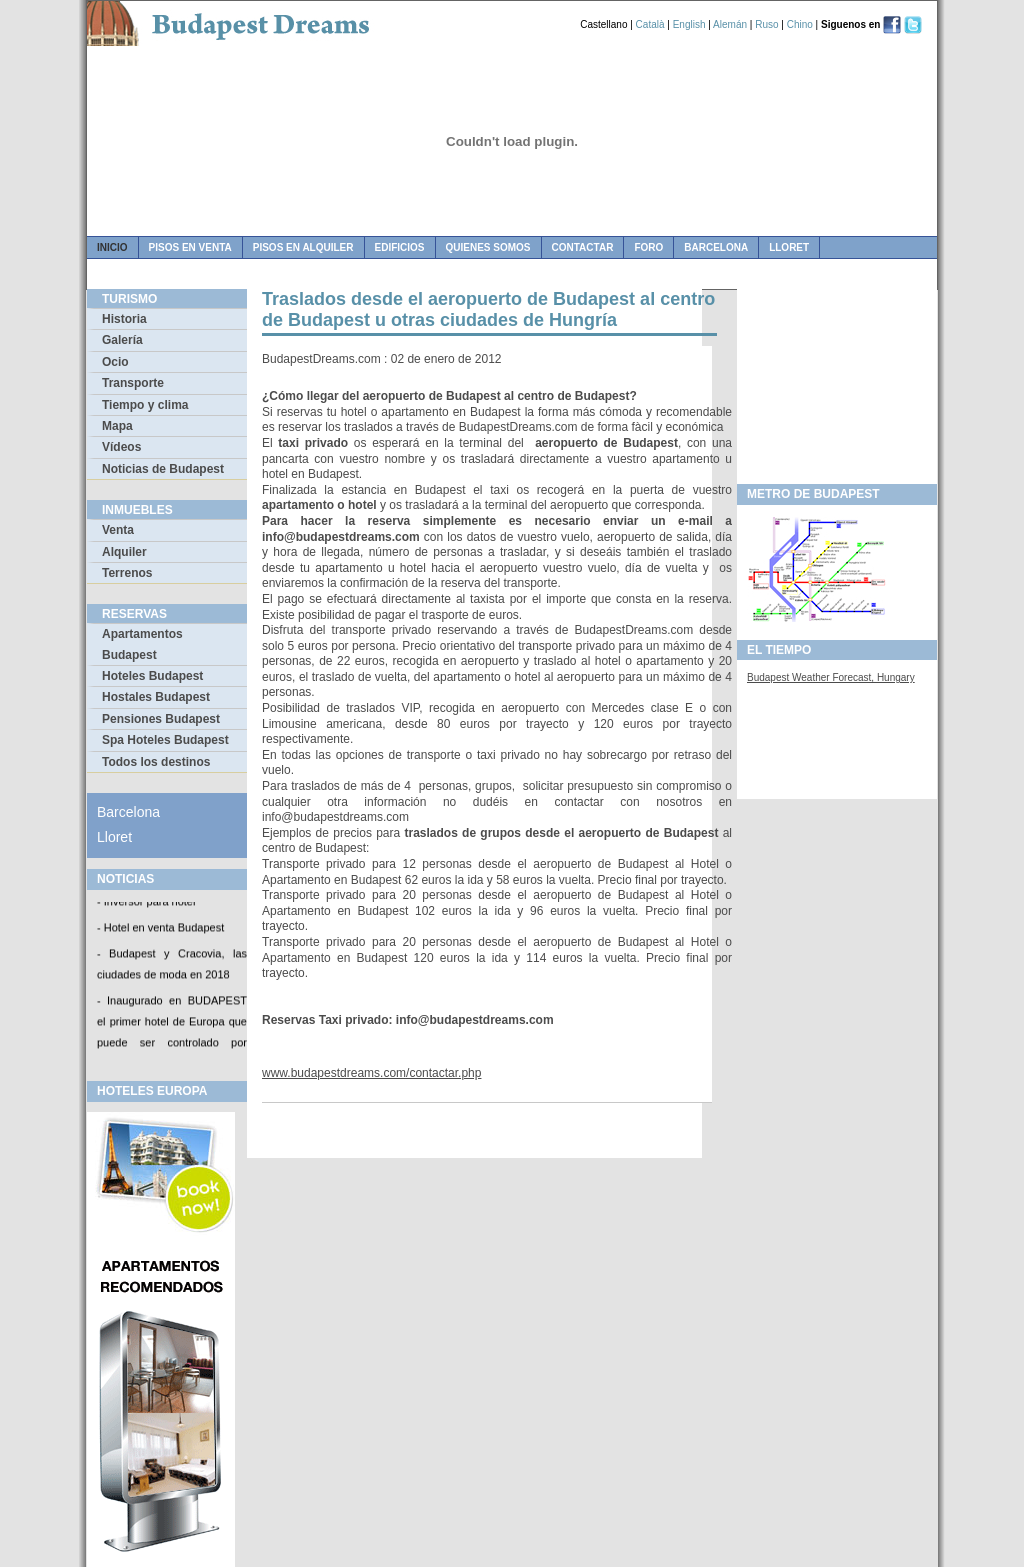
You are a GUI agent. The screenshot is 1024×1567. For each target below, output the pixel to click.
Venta (118, 530)
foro (648, 247)
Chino (800, 24)
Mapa (117, 426)
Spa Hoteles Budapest (165, 740)
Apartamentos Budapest (142, 644)
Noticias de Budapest (163, 469)
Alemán (730, 24)
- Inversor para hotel (146, 903)
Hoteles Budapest (152, 676)
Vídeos (121, 447)
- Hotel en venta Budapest (160, 929)
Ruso (766, 24)
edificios (400, 247)
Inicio (112, 247)
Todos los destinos (156, 762)
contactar (583, 247)
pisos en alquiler (303, 247)
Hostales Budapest (156, 697)
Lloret (789, 247)
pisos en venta (190, 247)
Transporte (133, 383)
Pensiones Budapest (161, 719)
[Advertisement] (837, 381)
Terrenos (127, 573)
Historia (124, 319)
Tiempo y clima (145, 405)
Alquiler (124, 552)
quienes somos (488, 247)
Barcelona (716, 247)
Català (650, 24)
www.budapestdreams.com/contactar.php (371, 1073)
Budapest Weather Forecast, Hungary (831, 677)
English (689, 24)
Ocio (115, 362)
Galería (122, 340)
